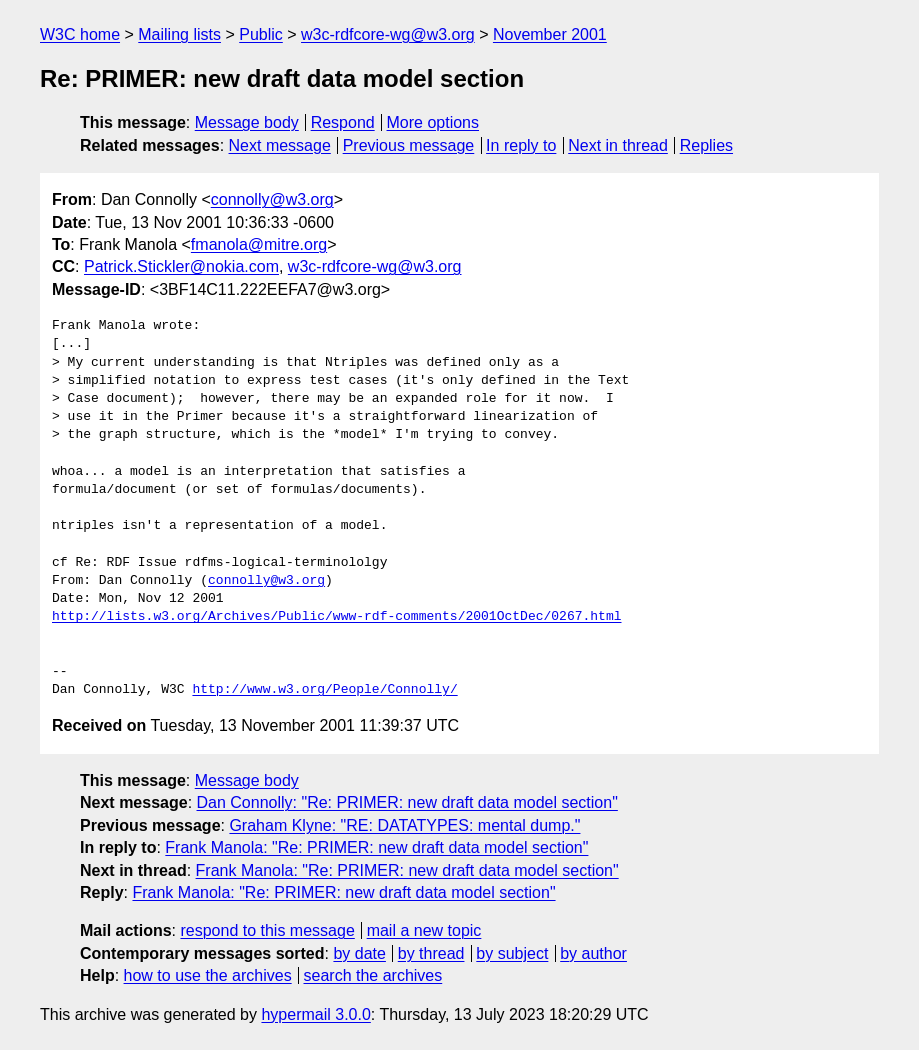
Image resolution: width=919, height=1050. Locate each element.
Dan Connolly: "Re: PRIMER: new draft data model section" (407, 802)
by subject (512, 953)
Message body (247, 122)
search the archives (373, 975)
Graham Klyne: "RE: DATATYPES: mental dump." (404, 825)
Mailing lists (179, 34)
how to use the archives (208, 975)
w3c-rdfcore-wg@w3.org (388, 34)
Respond (343, 122)
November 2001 (550, 34)
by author (593, 953)
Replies (706, 145)
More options (433, 122)
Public (261, 34)
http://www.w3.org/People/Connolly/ (324, 690)
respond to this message (267, 930)
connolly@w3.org (272, 199)
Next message (280, 145)
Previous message (409, 145)
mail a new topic (424, 930)
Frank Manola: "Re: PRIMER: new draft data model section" (376, 847)
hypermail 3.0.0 (315, 1014)
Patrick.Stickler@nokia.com (181, 266)
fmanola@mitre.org (259, 244)
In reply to (521, 145)
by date (359, 953)
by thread (431, 953)
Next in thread (618, 145)
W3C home (80, 34)
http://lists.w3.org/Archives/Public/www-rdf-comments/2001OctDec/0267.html (336, 617)
